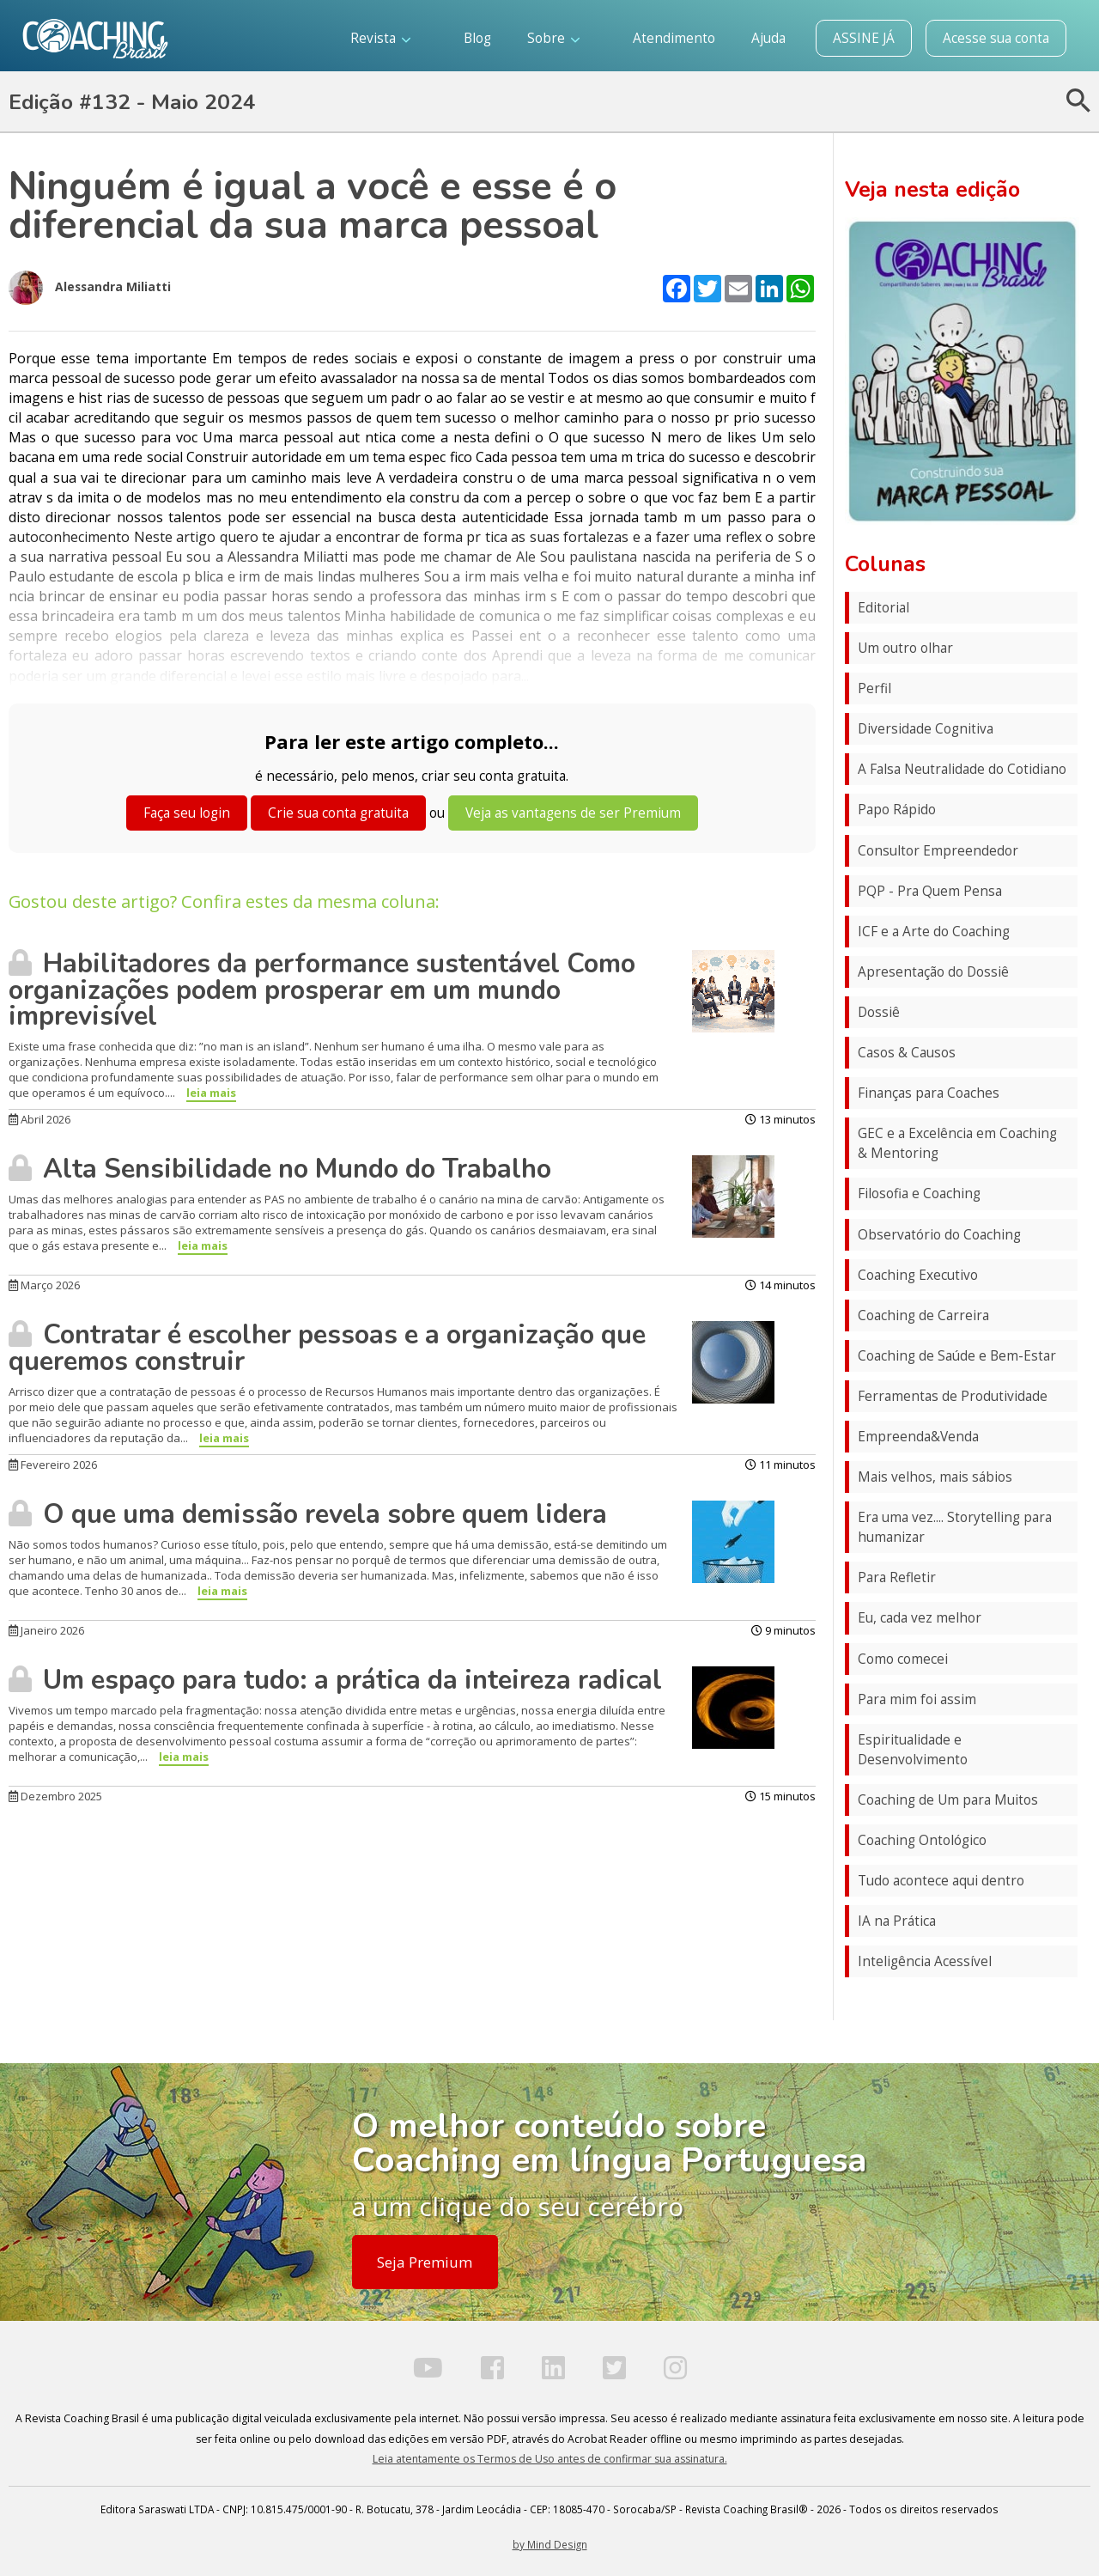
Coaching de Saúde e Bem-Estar (957, 1356)
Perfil (874, 688)
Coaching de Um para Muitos (948, 1800)
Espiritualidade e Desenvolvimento (913, 1750)
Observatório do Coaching (939, 1235)
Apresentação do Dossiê (933, 972)
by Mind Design (550, 2544)
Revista (380, 38)
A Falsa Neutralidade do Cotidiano (962, 769)
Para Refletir (897, 1577)
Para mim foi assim (917, 1699)
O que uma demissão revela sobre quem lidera (308, 1514)
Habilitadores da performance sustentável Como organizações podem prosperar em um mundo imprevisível (322, 990)
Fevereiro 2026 (53, 1464)
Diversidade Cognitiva (925, 729)
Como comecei (903, 1659)
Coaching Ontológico (922, 1840)
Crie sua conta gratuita (338, 813)
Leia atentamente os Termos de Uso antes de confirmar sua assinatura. (550, 2458)
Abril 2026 (39, 1119)
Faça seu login (186, 813)
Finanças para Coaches (928, 1093)
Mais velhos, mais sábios (935, 1477)
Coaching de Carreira (923, 1315)
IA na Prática (897, 1921)
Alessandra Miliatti (90, 288)
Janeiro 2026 (46, 1630)
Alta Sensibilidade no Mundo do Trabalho (280, 1169)
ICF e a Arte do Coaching (934, 932)
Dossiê (879, 1012)
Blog (477, 38)
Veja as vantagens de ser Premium (573, 813)
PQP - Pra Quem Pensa (930, 891)
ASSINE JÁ (864, 38)
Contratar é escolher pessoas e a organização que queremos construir (327, 1348)
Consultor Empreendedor (938, 851)
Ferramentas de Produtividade (952, 1396)
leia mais (211, 1092)
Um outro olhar (905, 648)
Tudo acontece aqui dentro (941, 1881)
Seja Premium (424, 2262)
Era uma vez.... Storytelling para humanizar (955, 1527)
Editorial (883, 608)
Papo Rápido (897, 810)
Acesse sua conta (996, 38)
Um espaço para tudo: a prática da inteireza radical (335, 1680)
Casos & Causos (907, 1053)
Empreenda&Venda (918, 1437)
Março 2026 (44, 1285)
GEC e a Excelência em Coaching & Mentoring (957, 1143)
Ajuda (768, 38)
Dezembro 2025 (55, 1796)
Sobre (553, 38)
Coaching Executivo (918, 1275)
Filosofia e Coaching (919, 1193)
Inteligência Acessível (925, 1961)
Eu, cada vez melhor (919, 1618)
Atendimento (674, 38)
